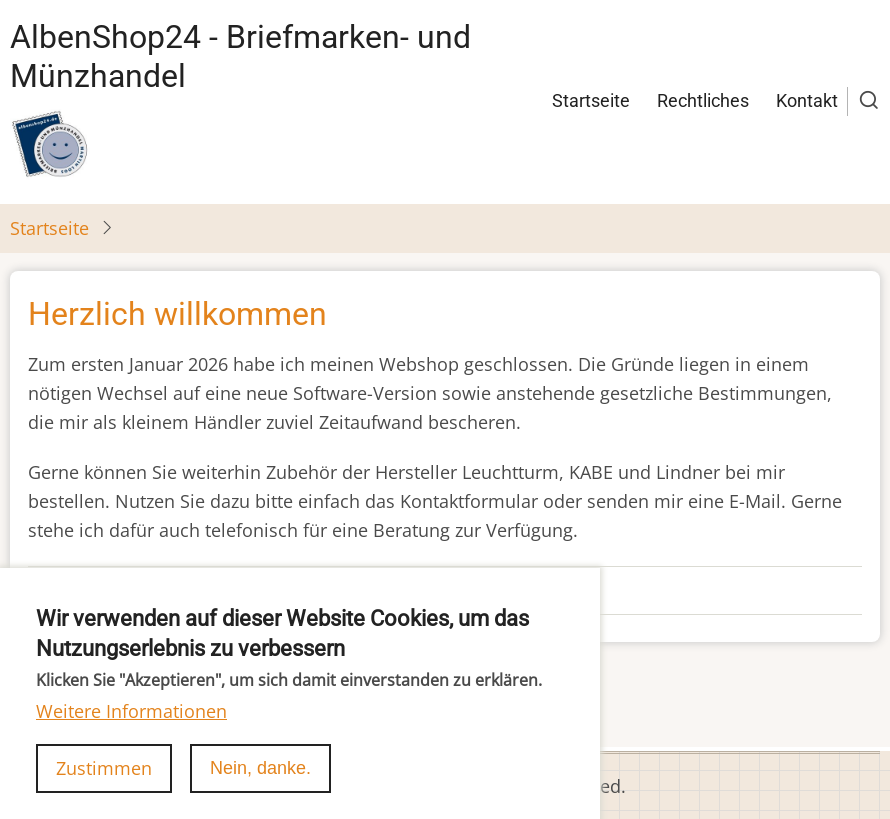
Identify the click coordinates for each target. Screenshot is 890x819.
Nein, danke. (260, 785)
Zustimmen (104, 785)
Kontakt (807, 100)
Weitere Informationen (131, 728)
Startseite (591, 100)
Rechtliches (703, 100)
